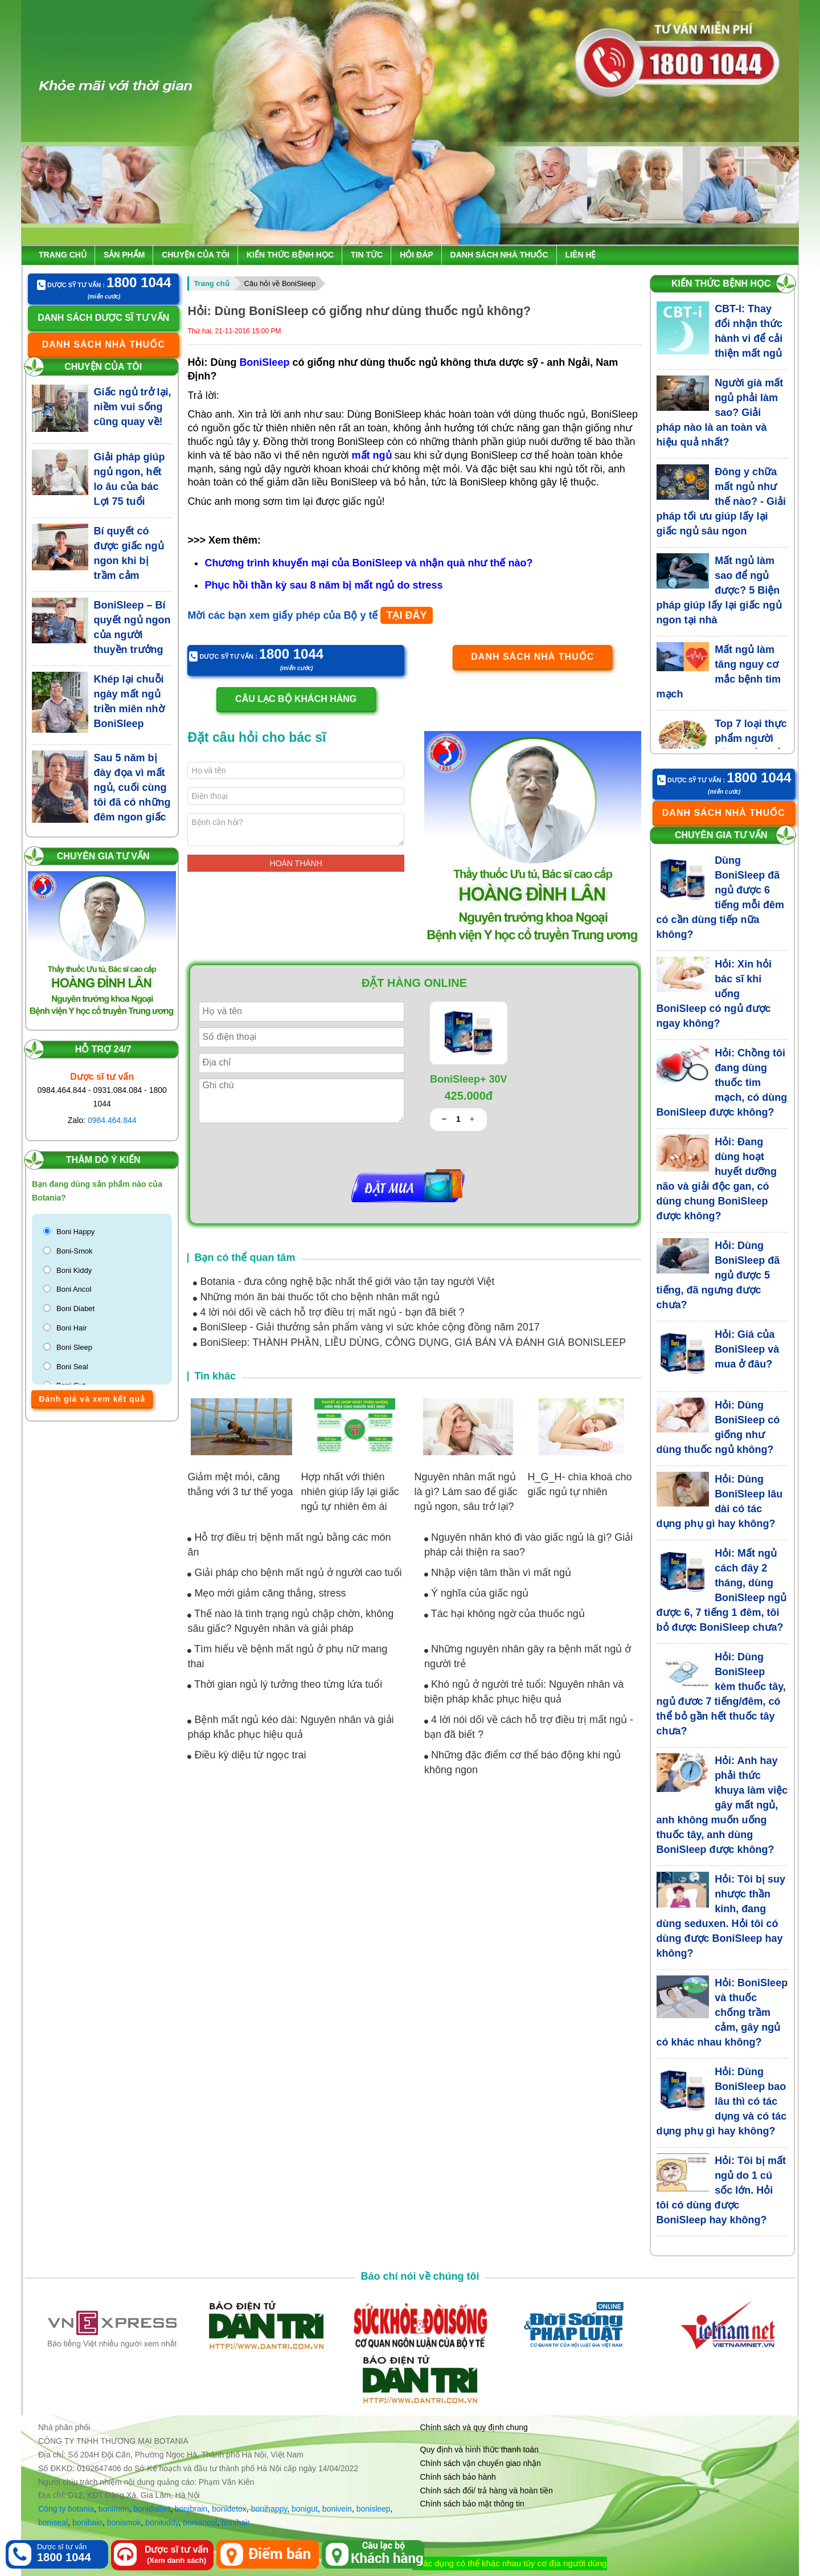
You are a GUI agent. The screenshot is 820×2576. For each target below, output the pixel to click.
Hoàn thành (296, 863)
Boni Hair (71, 1328)
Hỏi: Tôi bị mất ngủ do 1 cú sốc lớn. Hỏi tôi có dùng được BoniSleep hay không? (721, 2190)
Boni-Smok (74, 1251)
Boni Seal (72, 1366)
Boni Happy (75, 1231)
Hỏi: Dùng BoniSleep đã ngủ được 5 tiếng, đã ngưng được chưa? (718, 1275)
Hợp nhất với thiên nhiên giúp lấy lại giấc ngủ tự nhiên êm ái (350, 1491)
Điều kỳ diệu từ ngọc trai (246, 1755)
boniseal (53, 2522)
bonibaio (87, 2522)
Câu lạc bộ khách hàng (295, 699)
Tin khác (215, 1376)
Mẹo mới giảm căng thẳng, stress (266, 1593)
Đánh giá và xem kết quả (92, 1398)
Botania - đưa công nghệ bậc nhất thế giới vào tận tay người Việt (343, 1281)
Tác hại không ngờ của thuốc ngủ (504, 1613)
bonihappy (269, 2508)
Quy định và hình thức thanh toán (479, 2449)
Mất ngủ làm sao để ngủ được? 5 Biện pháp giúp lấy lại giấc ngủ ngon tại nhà (719, 590)
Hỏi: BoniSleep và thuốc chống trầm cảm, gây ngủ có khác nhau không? (722, 2012)
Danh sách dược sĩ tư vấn (103, 317)
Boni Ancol (73, 1289)
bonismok (124, 2522)
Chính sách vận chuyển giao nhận (480, 2463)
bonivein (337, 2508)
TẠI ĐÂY (406, 615)
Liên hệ (580, 254)
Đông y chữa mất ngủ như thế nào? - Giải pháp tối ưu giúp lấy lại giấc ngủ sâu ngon (721, 501)
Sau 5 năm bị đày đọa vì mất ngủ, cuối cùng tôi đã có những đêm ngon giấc (132, 787)
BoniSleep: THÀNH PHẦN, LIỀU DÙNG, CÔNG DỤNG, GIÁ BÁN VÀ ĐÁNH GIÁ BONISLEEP (409, 1342)
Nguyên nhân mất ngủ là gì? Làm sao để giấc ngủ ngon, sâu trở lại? (465, 1491)
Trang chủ (63, 254)
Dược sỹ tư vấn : (104, 283)
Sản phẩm (124, 254)
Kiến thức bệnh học (290, 254)
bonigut (305, 2508)
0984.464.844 (112, 1120)
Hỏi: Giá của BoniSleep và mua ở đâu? (747, 1349)
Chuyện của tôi (195, 254)
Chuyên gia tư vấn (103, 856)
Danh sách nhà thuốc (499, 254)
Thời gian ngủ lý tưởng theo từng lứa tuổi (284, 1684)
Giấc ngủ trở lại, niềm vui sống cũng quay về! (132, 406)
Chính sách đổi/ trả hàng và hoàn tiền (486, 2490)
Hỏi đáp (416, 254)
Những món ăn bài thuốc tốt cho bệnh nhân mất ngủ (316, 1297)
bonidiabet (151, 2508)
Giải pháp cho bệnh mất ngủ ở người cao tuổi (294, 1572)
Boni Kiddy (74, 1270)
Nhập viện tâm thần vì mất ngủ (497, 1572)
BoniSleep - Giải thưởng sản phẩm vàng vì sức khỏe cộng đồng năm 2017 (366, 1327)
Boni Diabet (75, 1308)
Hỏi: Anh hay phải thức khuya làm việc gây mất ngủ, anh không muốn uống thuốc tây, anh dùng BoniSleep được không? (722, 1805)
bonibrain (191, 2508)
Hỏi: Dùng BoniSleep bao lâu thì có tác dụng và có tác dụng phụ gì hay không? (722, 2101)
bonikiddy (161, 2522)
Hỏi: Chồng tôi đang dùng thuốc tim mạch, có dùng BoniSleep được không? (722, 1082)
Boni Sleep (74, 1347)
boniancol (200, 2522)
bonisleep (373, 2508)
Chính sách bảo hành (458, 2476)
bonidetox (229, 2508)
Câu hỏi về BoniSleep (280, 283)
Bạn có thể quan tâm (244, 1257)
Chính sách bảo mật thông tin (472, 2503)
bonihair (236, 2522)
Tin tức (367, 254)
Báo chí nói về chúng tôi (420, 2276)
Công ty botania (66, 2508)
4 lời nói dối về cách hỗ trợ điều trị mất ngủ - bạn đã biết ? (328, 1312)
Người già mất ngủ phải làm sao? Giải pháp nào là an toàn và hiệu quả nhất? (720, 412)
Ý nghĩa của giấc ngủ (476, 1593)
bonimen (114, 2508)
